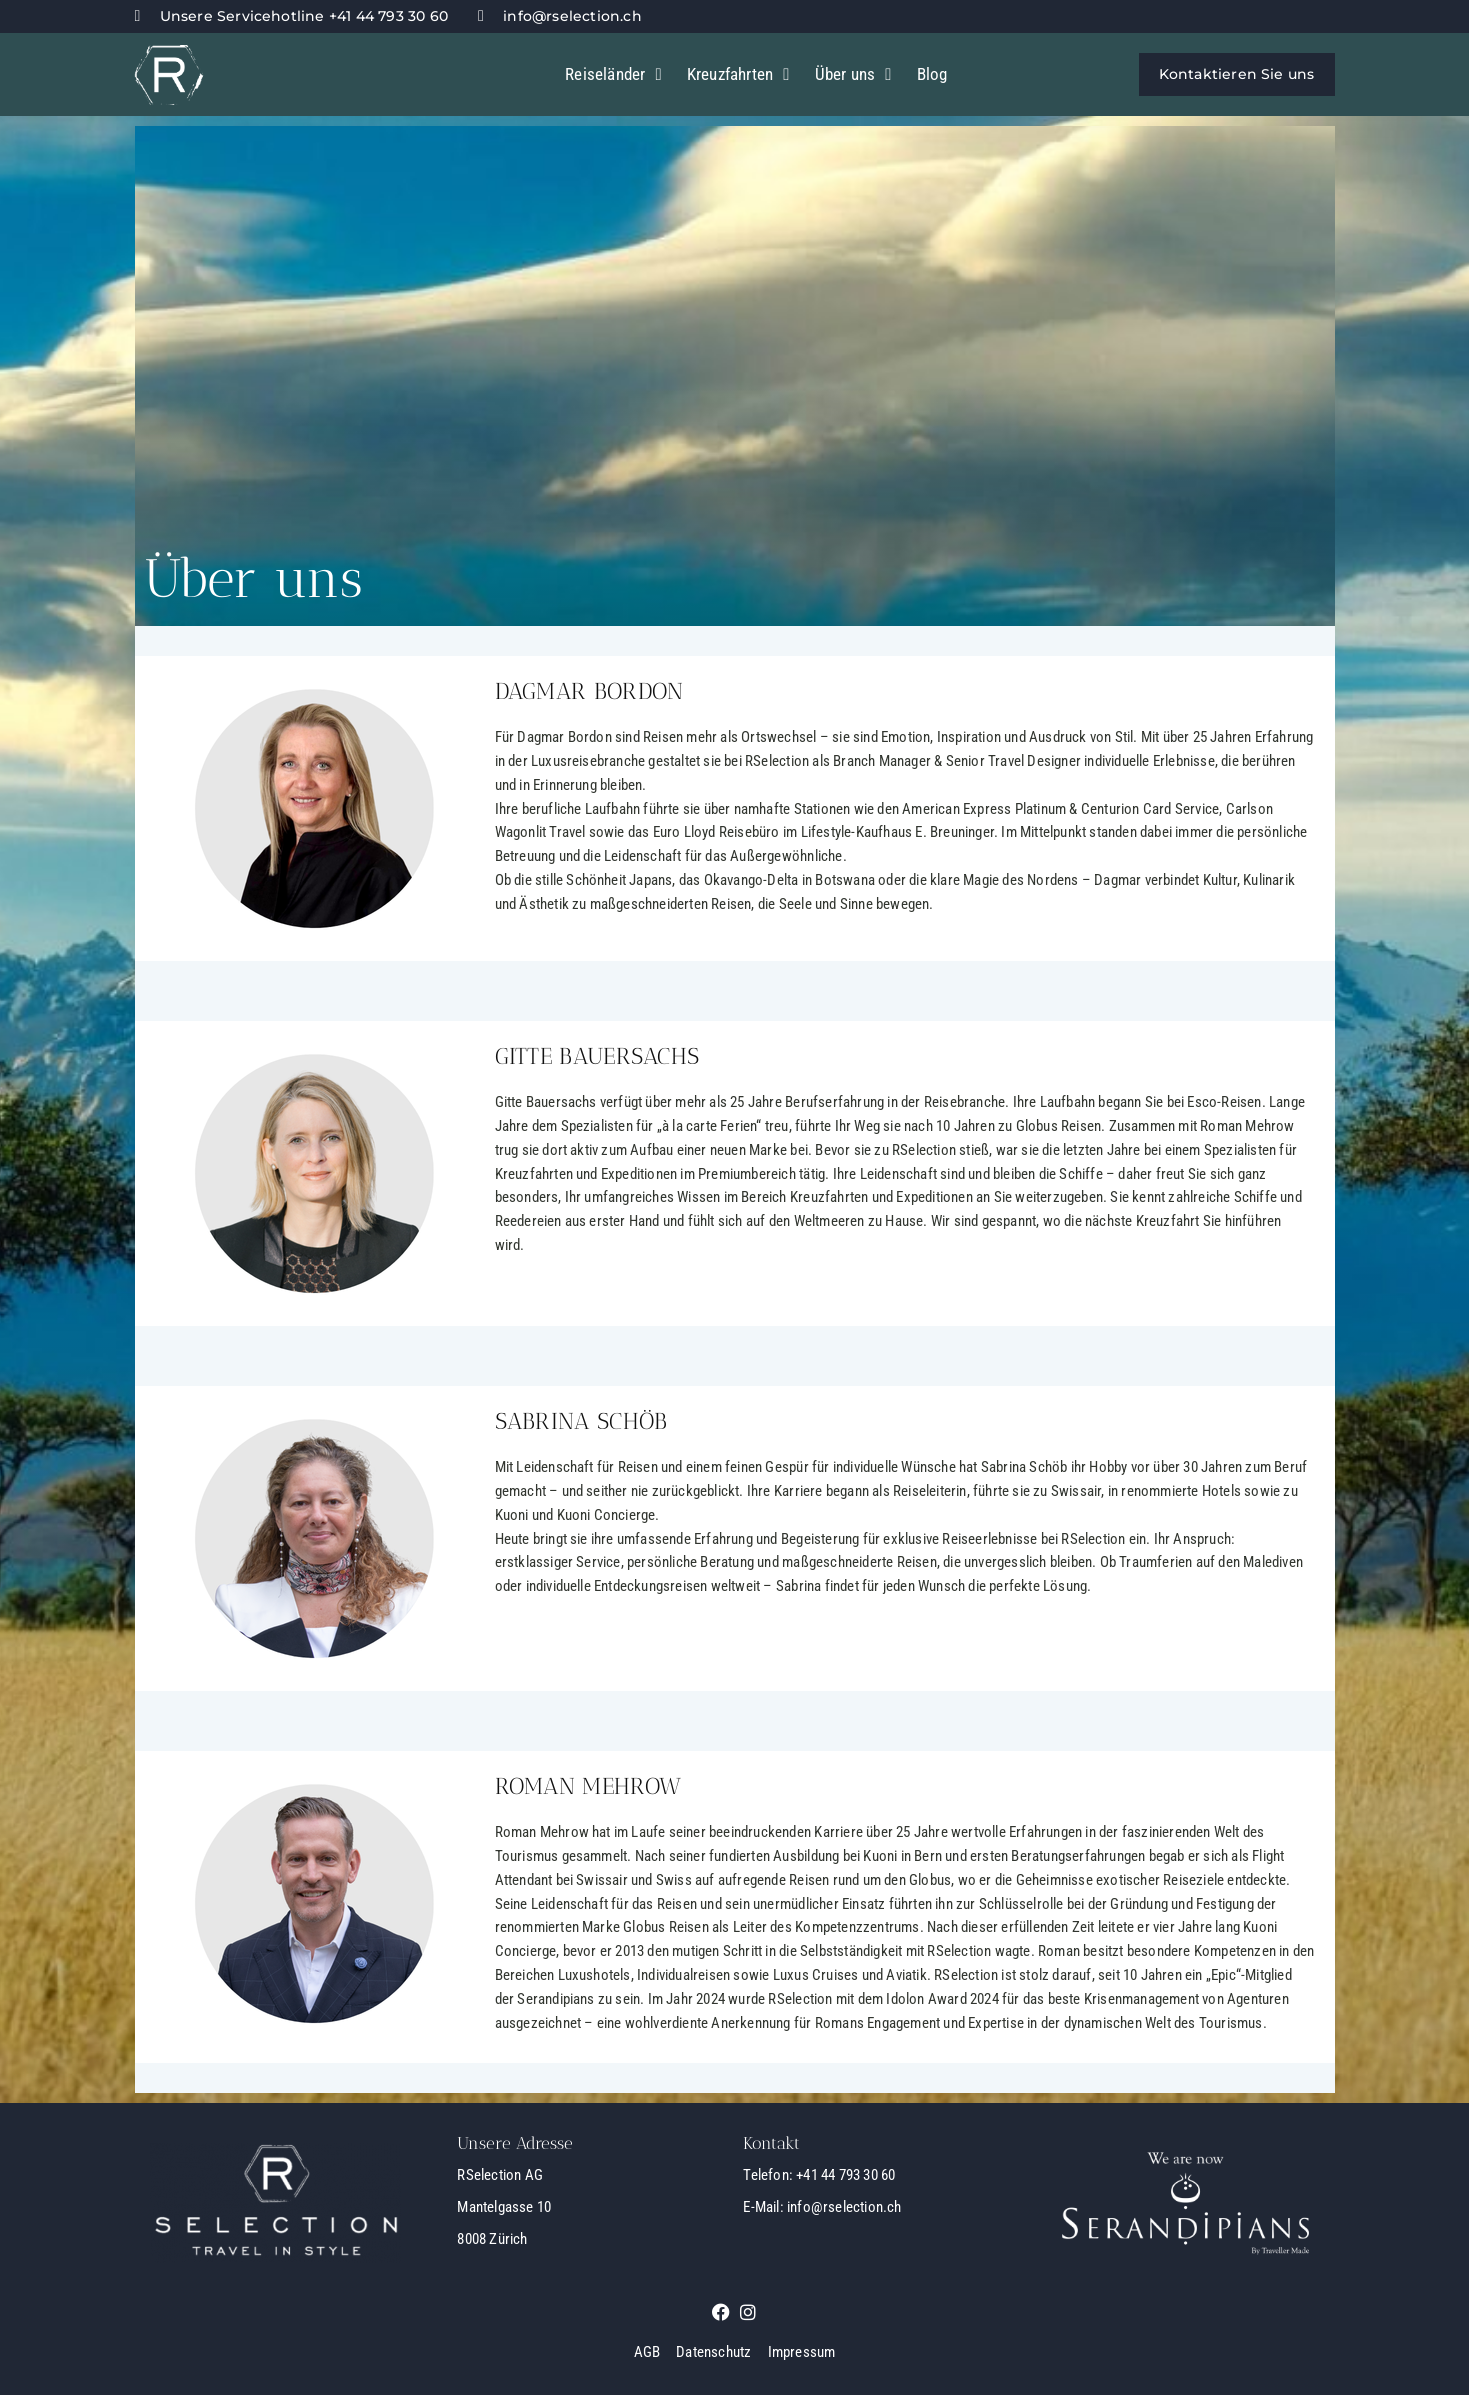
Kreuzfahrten (738, 74)
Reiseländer (613, 74)
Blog (932, 74)
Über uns (853, 74)
